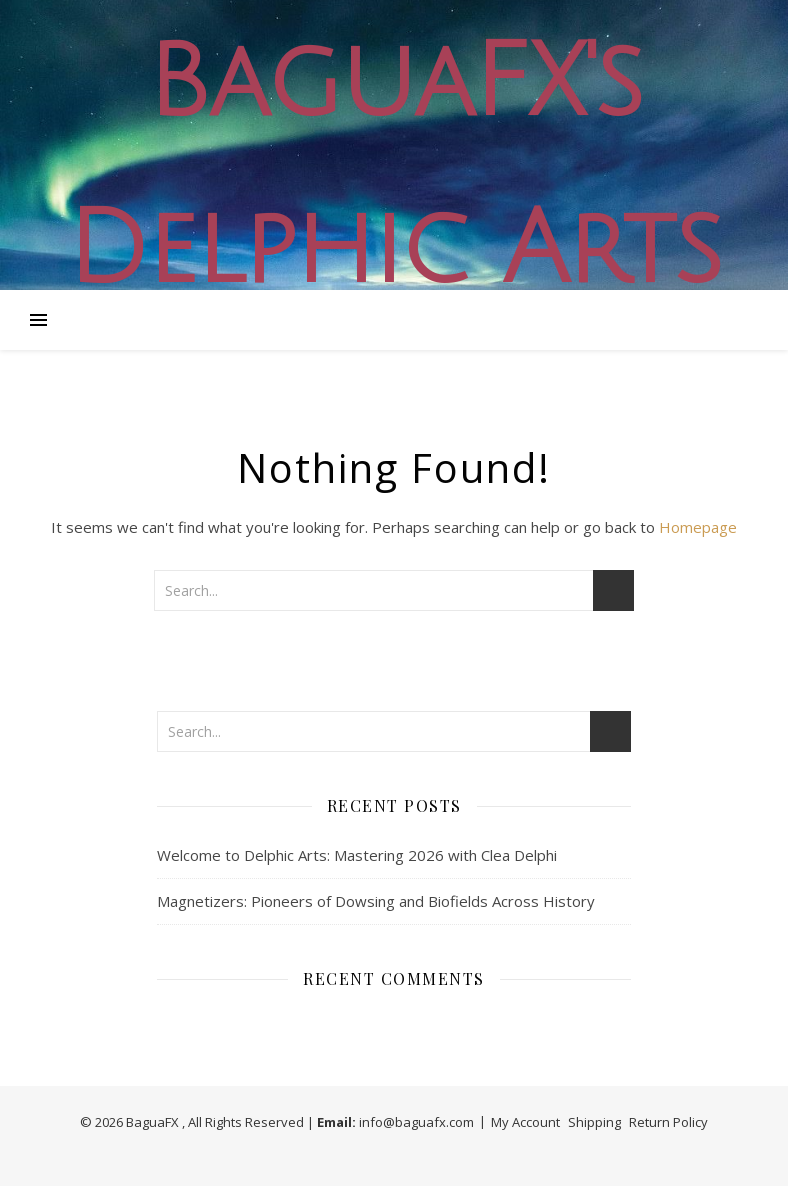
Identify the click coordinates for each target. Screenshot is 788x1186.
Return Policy (668, 1122)
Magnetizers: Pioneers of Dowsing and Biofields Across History (376, 901)
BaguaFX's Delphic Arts (394, 167)
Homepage (698, 527)
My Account (525, 1122)
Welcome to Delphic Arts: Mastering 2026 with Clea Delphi (357, 855)
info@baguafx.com (416, 1122)
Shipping (594, 1122)
